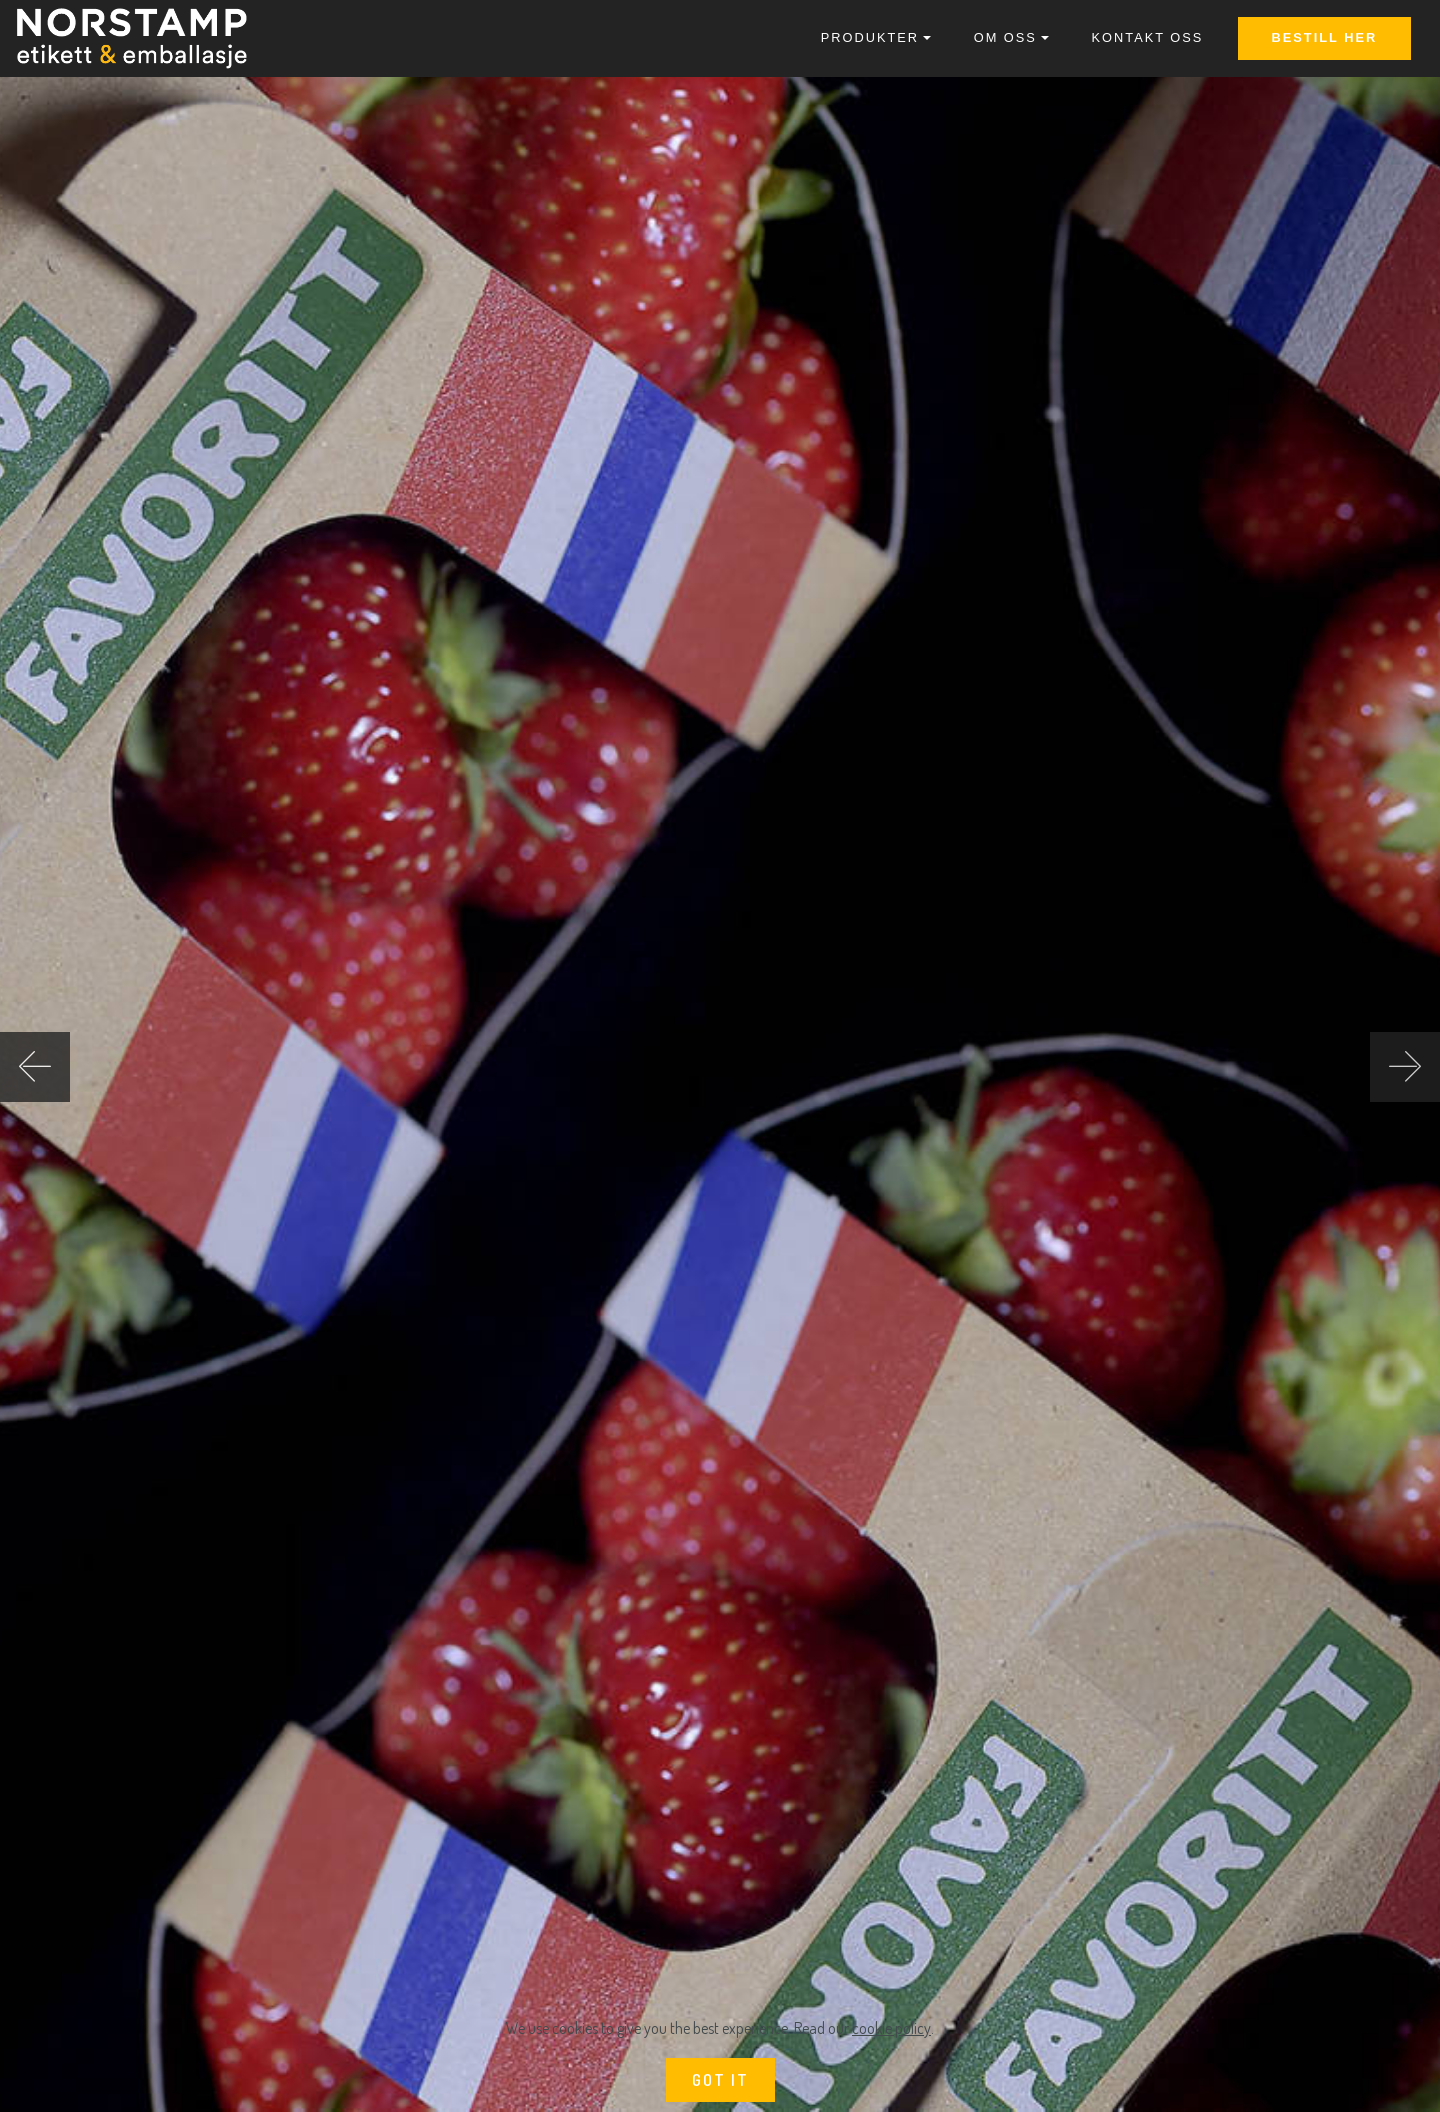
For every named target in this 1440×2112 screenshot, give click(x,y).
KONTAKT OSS (1148, 37)
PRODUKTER (870, 37)
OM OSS (1005, 37)
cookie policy (891, 2028)
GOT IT (720, 2080)
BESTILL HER (1325, 37)
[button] (35, 1067)
